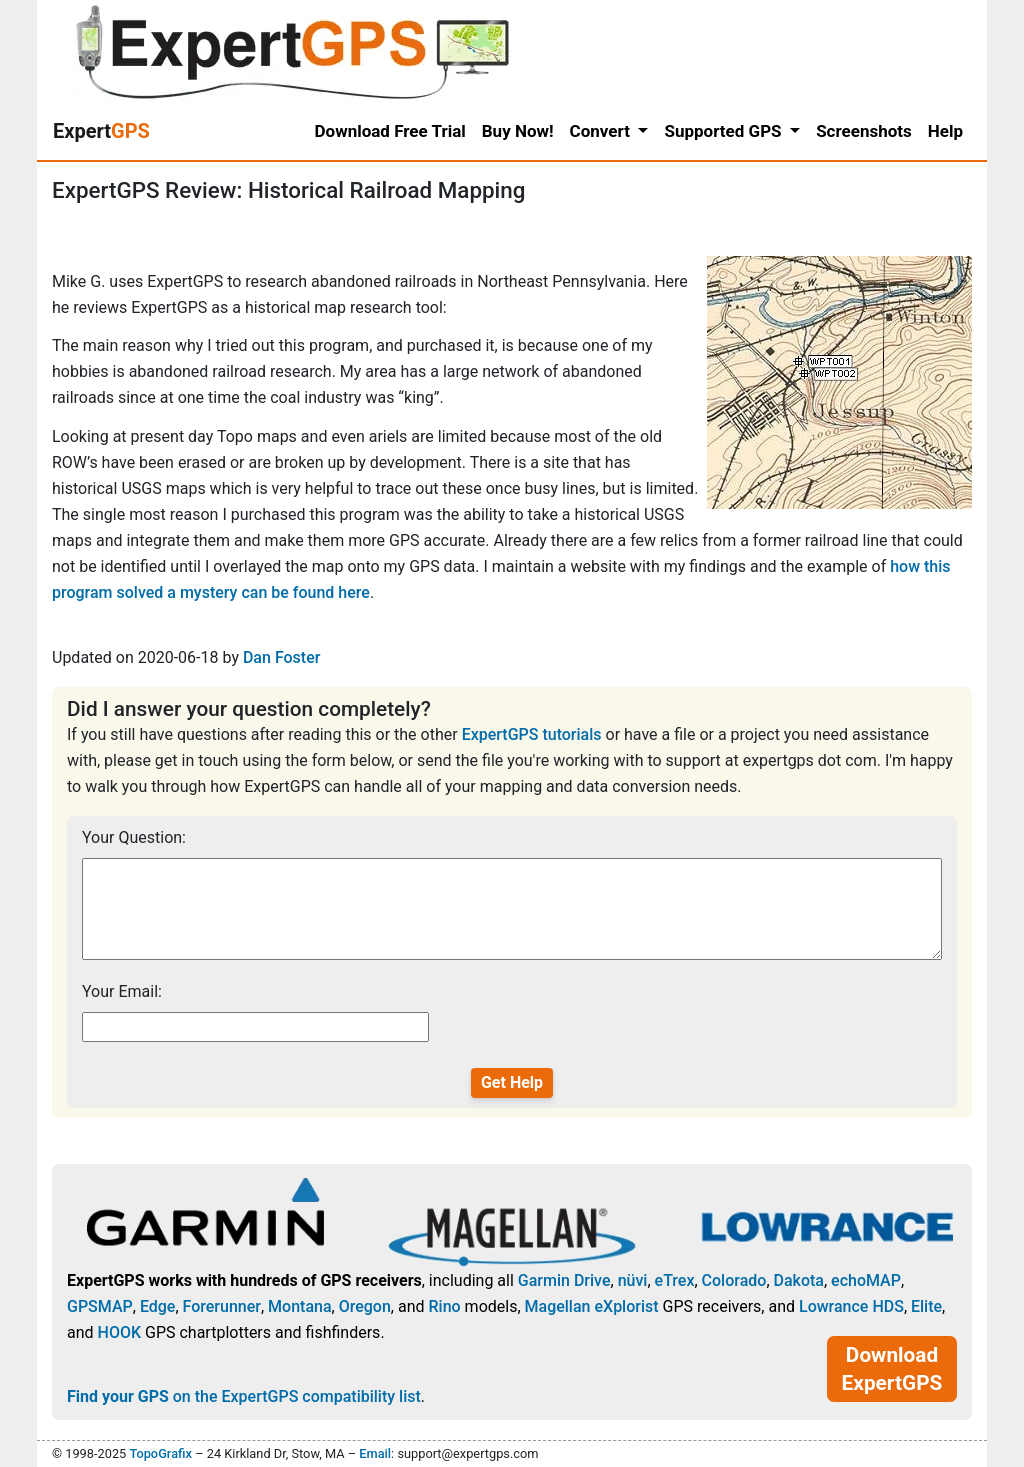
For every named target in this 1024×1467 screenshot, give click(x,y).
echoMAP (866, 1280)
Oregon (365, 1306)
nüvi (633, 1280)
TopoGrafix (160, 1453)
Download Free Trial (390, 131)
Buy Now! (518, 131)
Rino (444, 1306)
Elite (926, 1306)
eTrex (675, 1280)
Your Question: (134, 837)
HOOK (120, 1332)
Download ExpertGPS (892, 1369)
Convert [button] (602, 131)
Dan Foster (281, 657)
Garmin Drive (564, 1280)
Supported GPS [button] (724, 131)
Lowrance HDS (851, 1306)
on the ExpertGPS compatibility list (244, 1396)
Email (375, 1453)
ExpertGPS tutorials (532, 734)
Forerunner (222, 1306)
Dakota (799, 1280)
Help (945, 131)
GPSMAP (100, 1306)
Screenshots (864, 131)
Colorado (734, 1280)
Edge (158, 1306)
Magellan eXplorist (592, 1306)
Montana (299, 1306)
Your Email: (122, 991)
